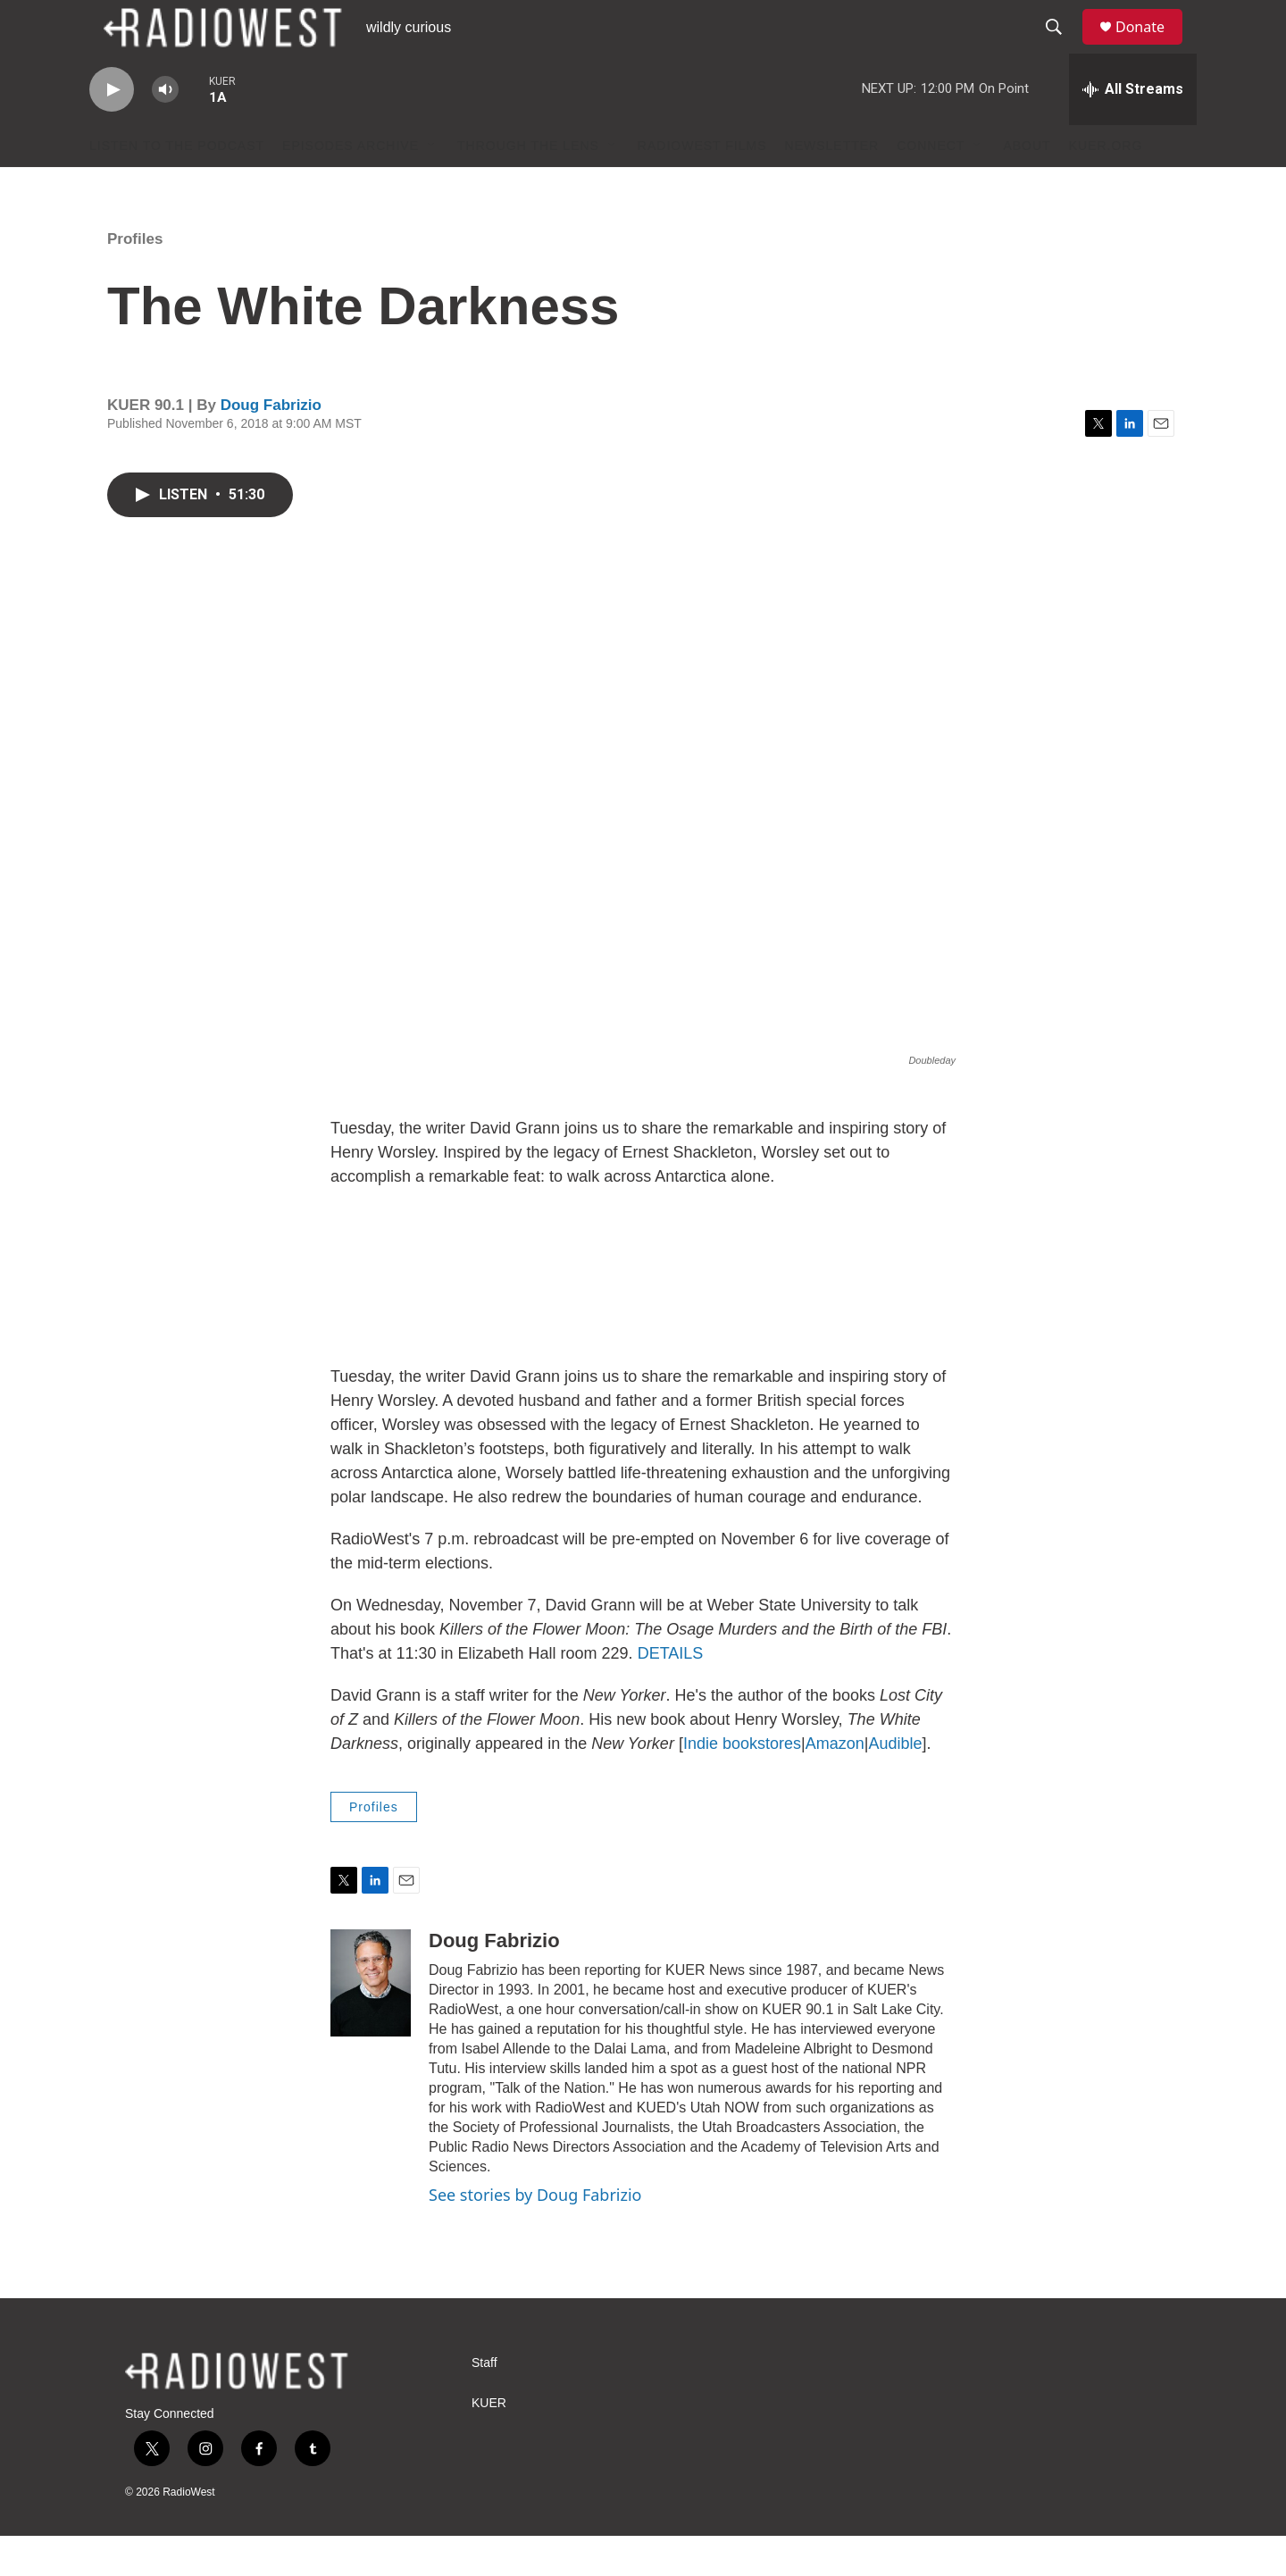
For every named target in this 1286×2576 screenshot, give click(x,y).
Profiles (135, 279)
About (1026, 186)
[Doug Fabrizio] (370, 2023)
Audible (895, 1784)
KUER (489, 2443)
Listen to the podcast (176, 186)
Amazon (835, 1784)
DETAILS (671, 1693)
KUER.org (1106, 186)
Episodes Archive (350, 186)
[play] (111, 130)
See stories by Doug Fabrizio (535, 2235)
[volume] (165, 130)
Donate (1151, 47)
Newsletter (832, 186)
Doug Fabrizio (271, 445)
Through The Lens (528, 186)
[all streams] (1133, 129)
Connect (930, 186)
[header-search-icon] (1062, 47)
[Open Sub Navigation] (432, 186)
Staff (484, 2403)
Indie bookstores (742, 1784)
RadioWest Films (702, 186)
